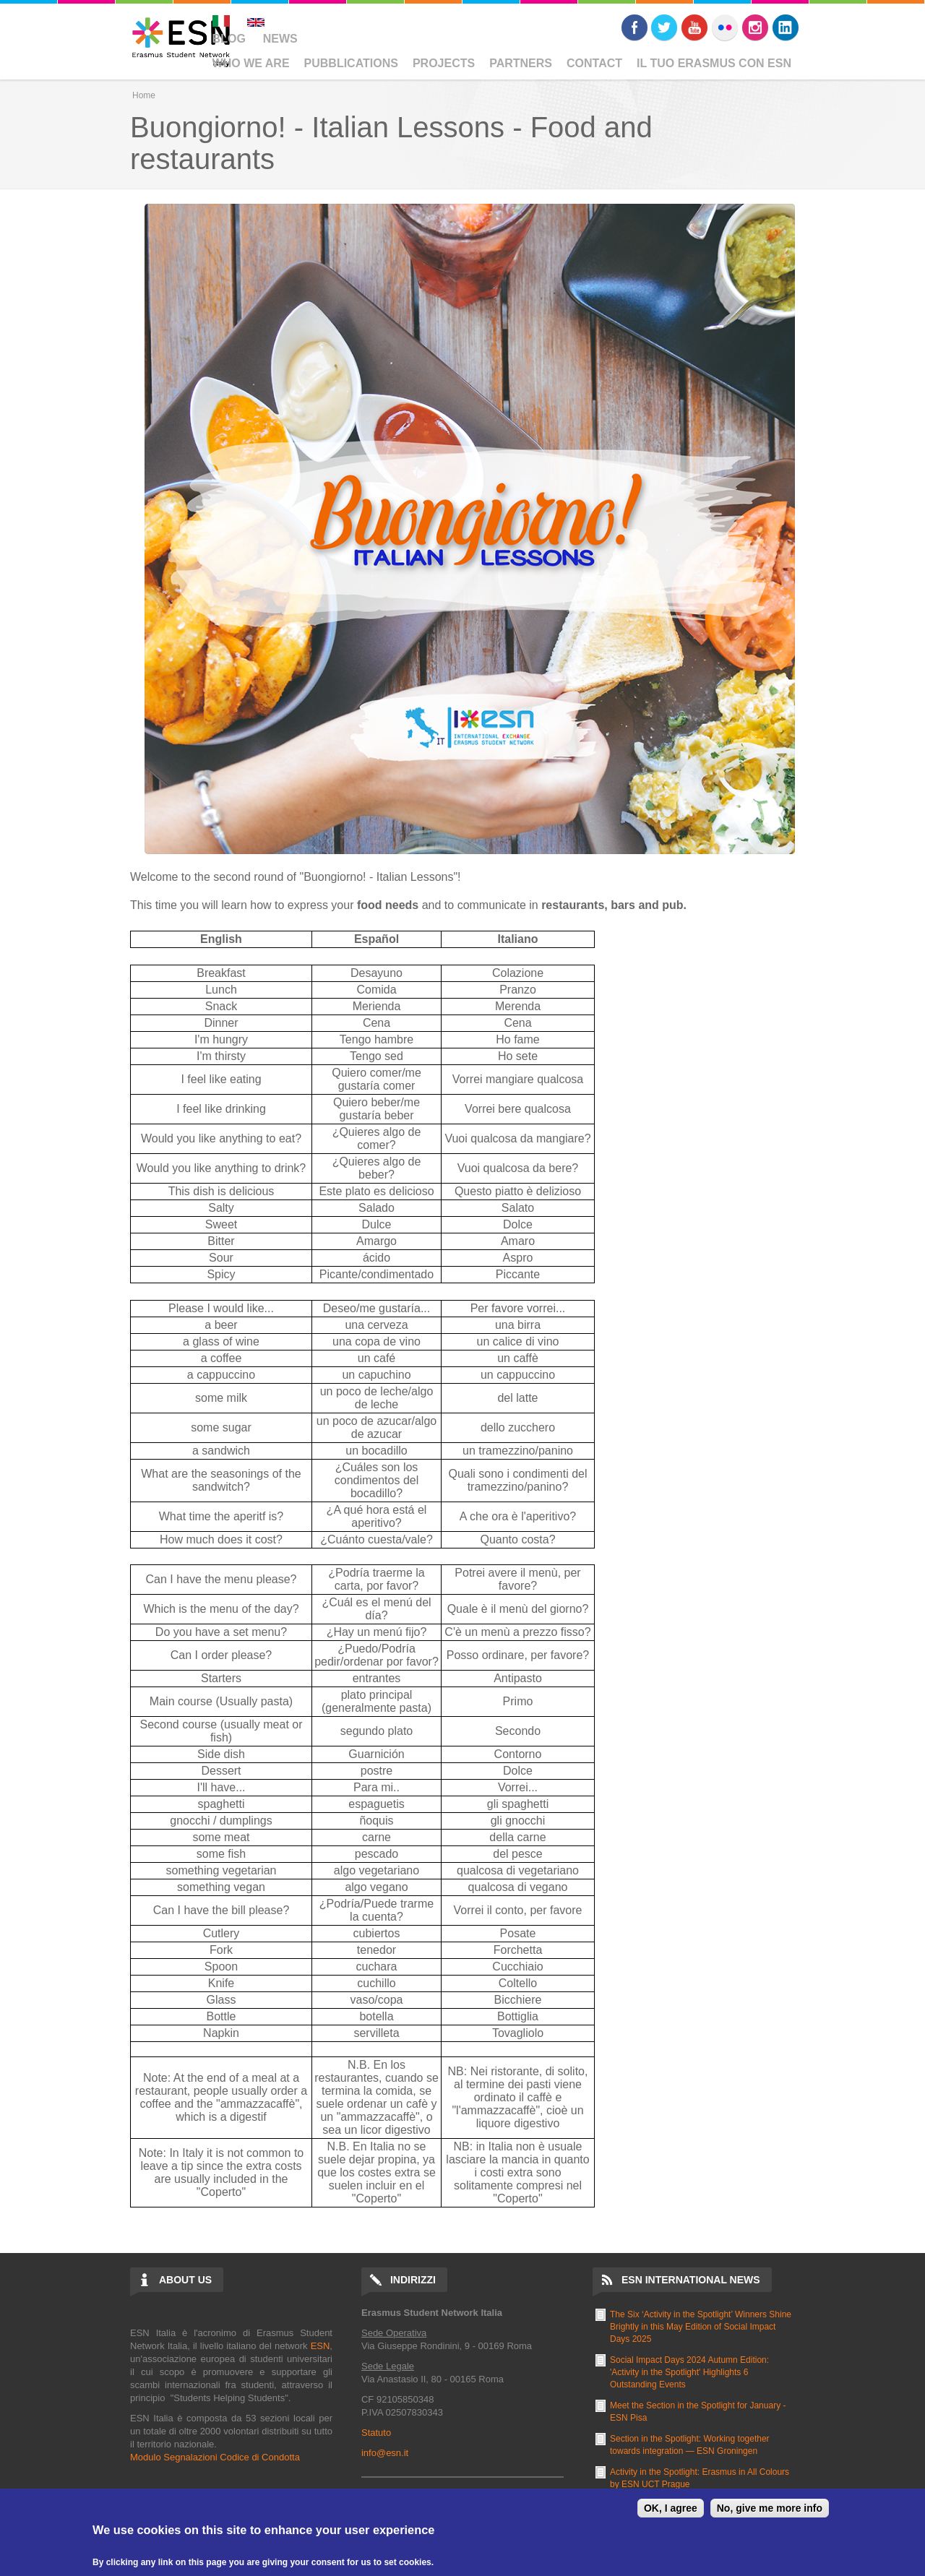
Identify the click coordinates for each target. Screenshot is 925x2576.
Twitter (664, 27)
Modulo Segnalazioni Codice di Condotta (215, 2457)
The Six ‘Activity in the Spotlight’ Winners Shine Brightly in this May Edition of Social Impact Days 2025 (700, 2326)
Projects (444, 63)
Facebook (634, 27)
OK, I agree (670, 2508)
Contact (594, 63)
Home (143, 95)
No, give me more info (769, 2508)
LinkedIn (786, 27)
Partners (520, 63)
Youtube (694, 27)
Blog (229, 39)
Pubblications (351, 63)
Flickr (725, 27)
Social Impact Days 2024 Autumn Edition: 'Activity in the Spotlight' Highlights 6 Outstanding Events (689, 2372)
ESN (320, 2345)
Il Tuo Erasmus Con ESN (714, 63)
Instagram (755, 27)
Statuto (376, 2432)
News (280, 39)
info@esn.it (384, 2452)
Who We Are (251, 63)
